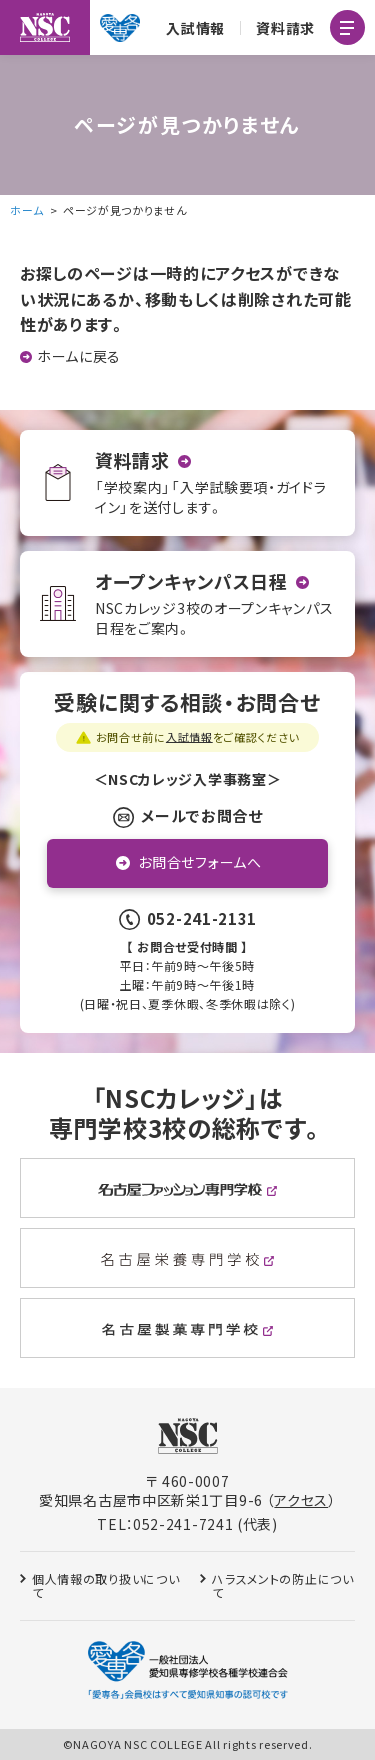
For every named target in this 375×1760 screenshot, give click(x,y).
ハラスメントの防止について (282, 1585)
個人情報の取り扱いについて (105, 1585)
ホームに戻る (79, 356)
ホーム (27, 210)
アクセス (301, 1500)
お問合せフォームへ (199, 862)
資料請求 (285, 28)
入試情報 (195, 28)
